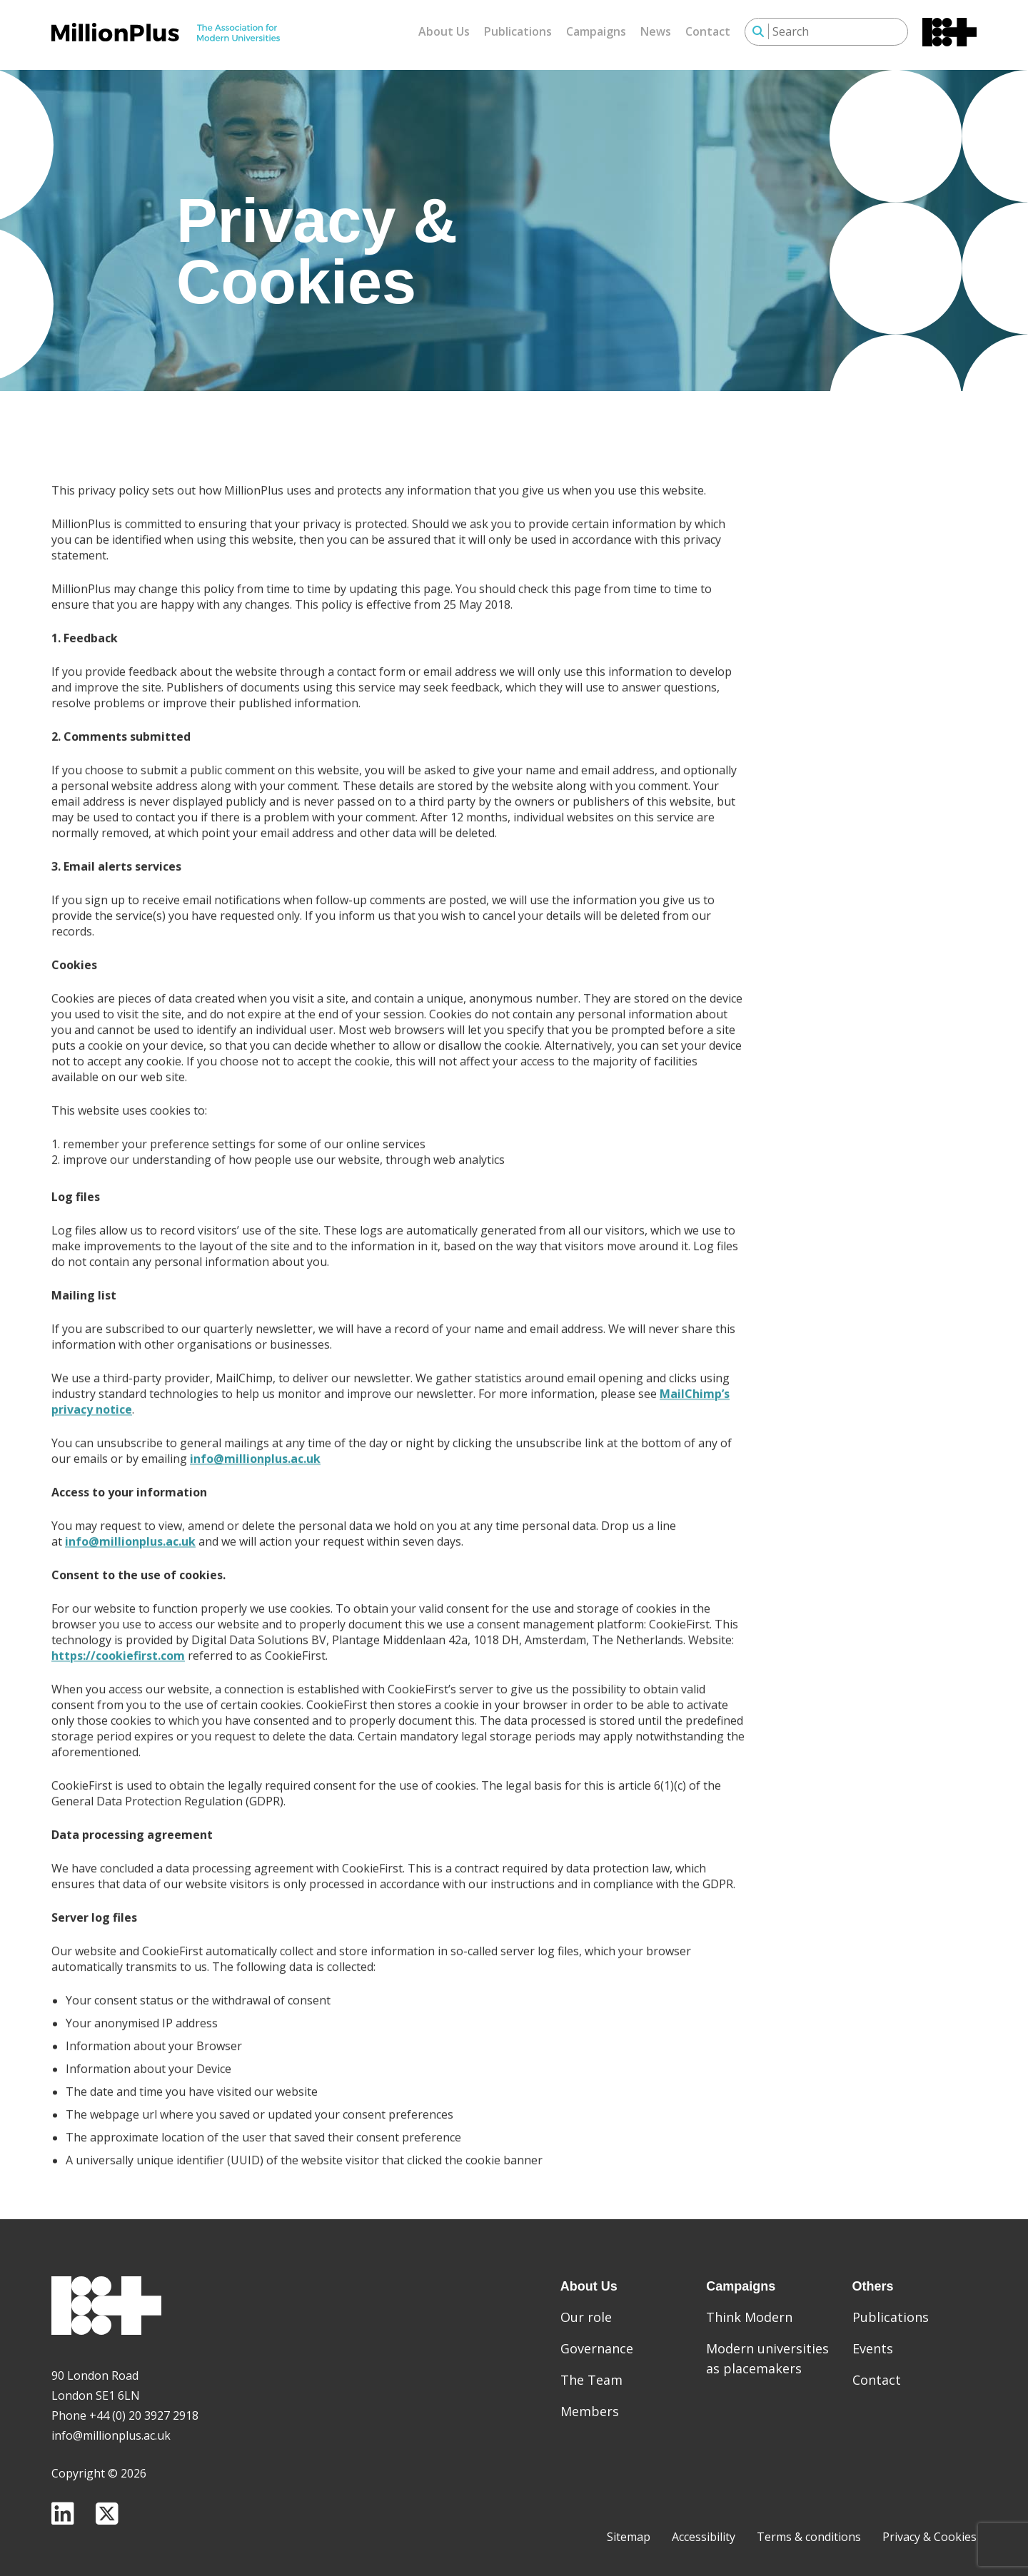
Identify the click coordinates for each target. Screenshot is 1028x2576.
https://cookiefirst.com (118, 1697)
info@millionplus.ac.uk (255, 1500)
